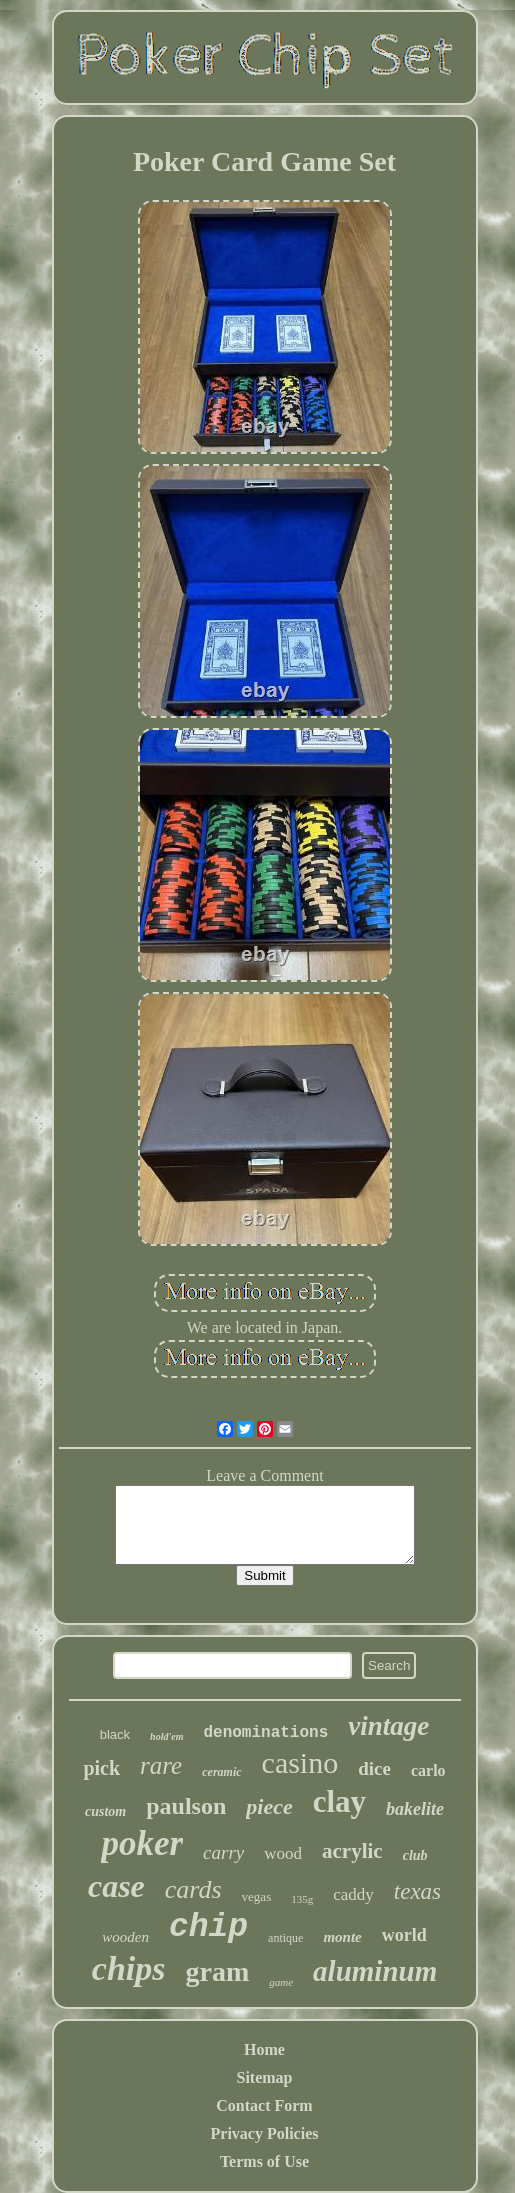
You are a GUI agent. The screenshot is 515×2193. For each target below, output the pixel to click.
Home (264, 2049)
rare (161, 1765)
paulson (186, 1806)
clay (339, 1801)
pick (101, 1768)
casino (300, 1762)
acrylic (352, 1851)
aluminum (375, 1971)
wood (283, 1853)
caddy (353, 1894)
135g (302, 1899)
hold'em (166, 1736)
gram (217, 1971)
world (404, 1935)
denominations (265, 1733)
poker (142, 1843)
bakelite (415, 1809)
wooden (125, 1937)
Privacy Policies (265, 2133)
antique (285, 1938)
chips (129, 1968)
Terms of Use (264, 2161)
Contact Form (264, 2105)
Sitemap (265, 2077)
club (415, 1855)
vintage (388, 1726)
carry (223, 1852)
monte (342, 1937)
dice (374, 1768)
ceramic (221, 1772)
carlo (428, 1770)
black (115, 1734)
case (116, 1886)
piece (269, 1806)
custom (105, 1811)
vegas (257, 1896)
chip (208, 1927)
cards (193, 1889)
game (281, 1982)
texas (417, 1891)
